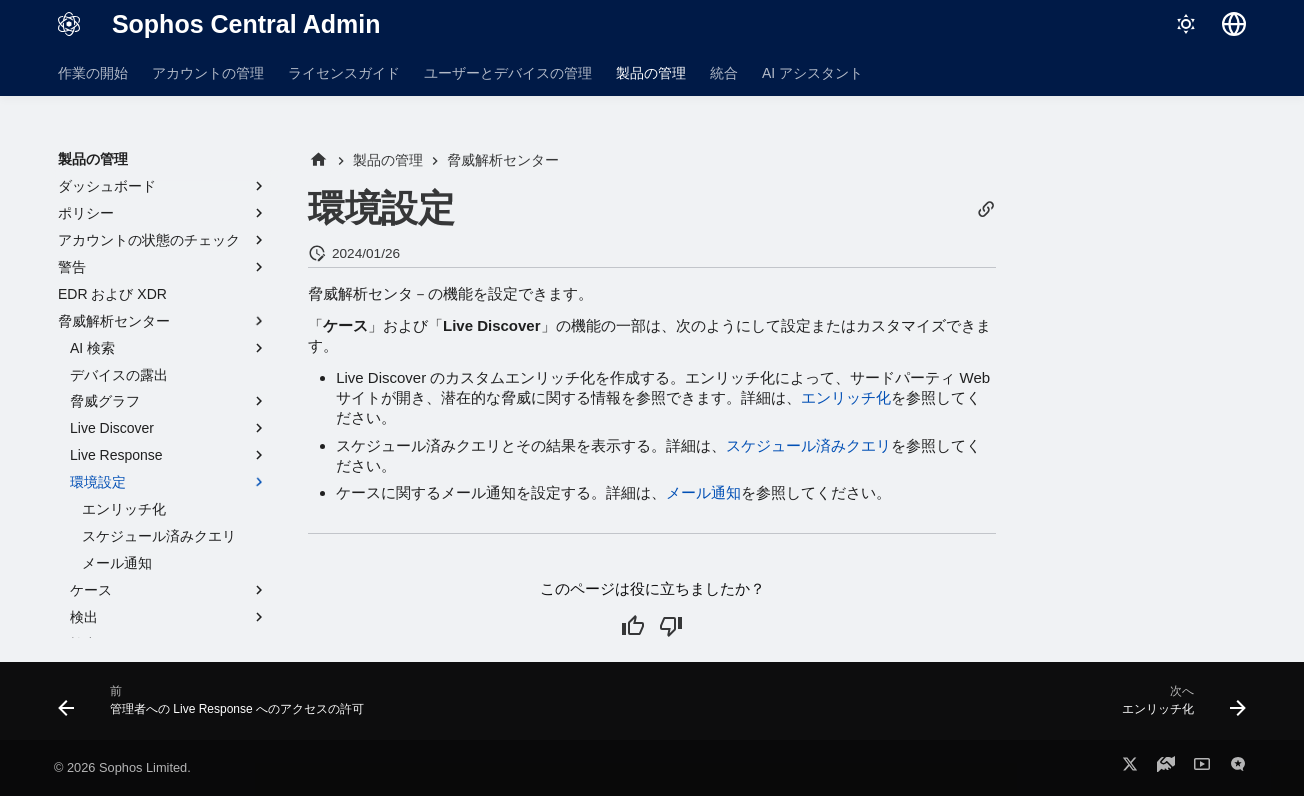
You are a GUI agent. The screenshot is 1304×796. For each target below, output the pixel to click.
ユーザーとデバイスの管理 (508, 73)
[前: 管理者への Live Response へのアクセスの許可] (216, 707)
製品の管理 (651, 73)
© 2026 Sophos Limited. (122, 767)
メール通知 (703, 492)
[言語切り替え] (1234, 24)
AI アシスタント (812, 73)
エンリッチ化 (846, 397)
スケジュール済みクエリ (808, 445)
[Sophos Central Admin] (69, 24)
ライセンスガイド (344, 73)
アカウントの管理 (208, 73)
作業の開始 (93, 73)
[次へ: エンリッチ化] (1178, 707)
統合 (724, 73)
